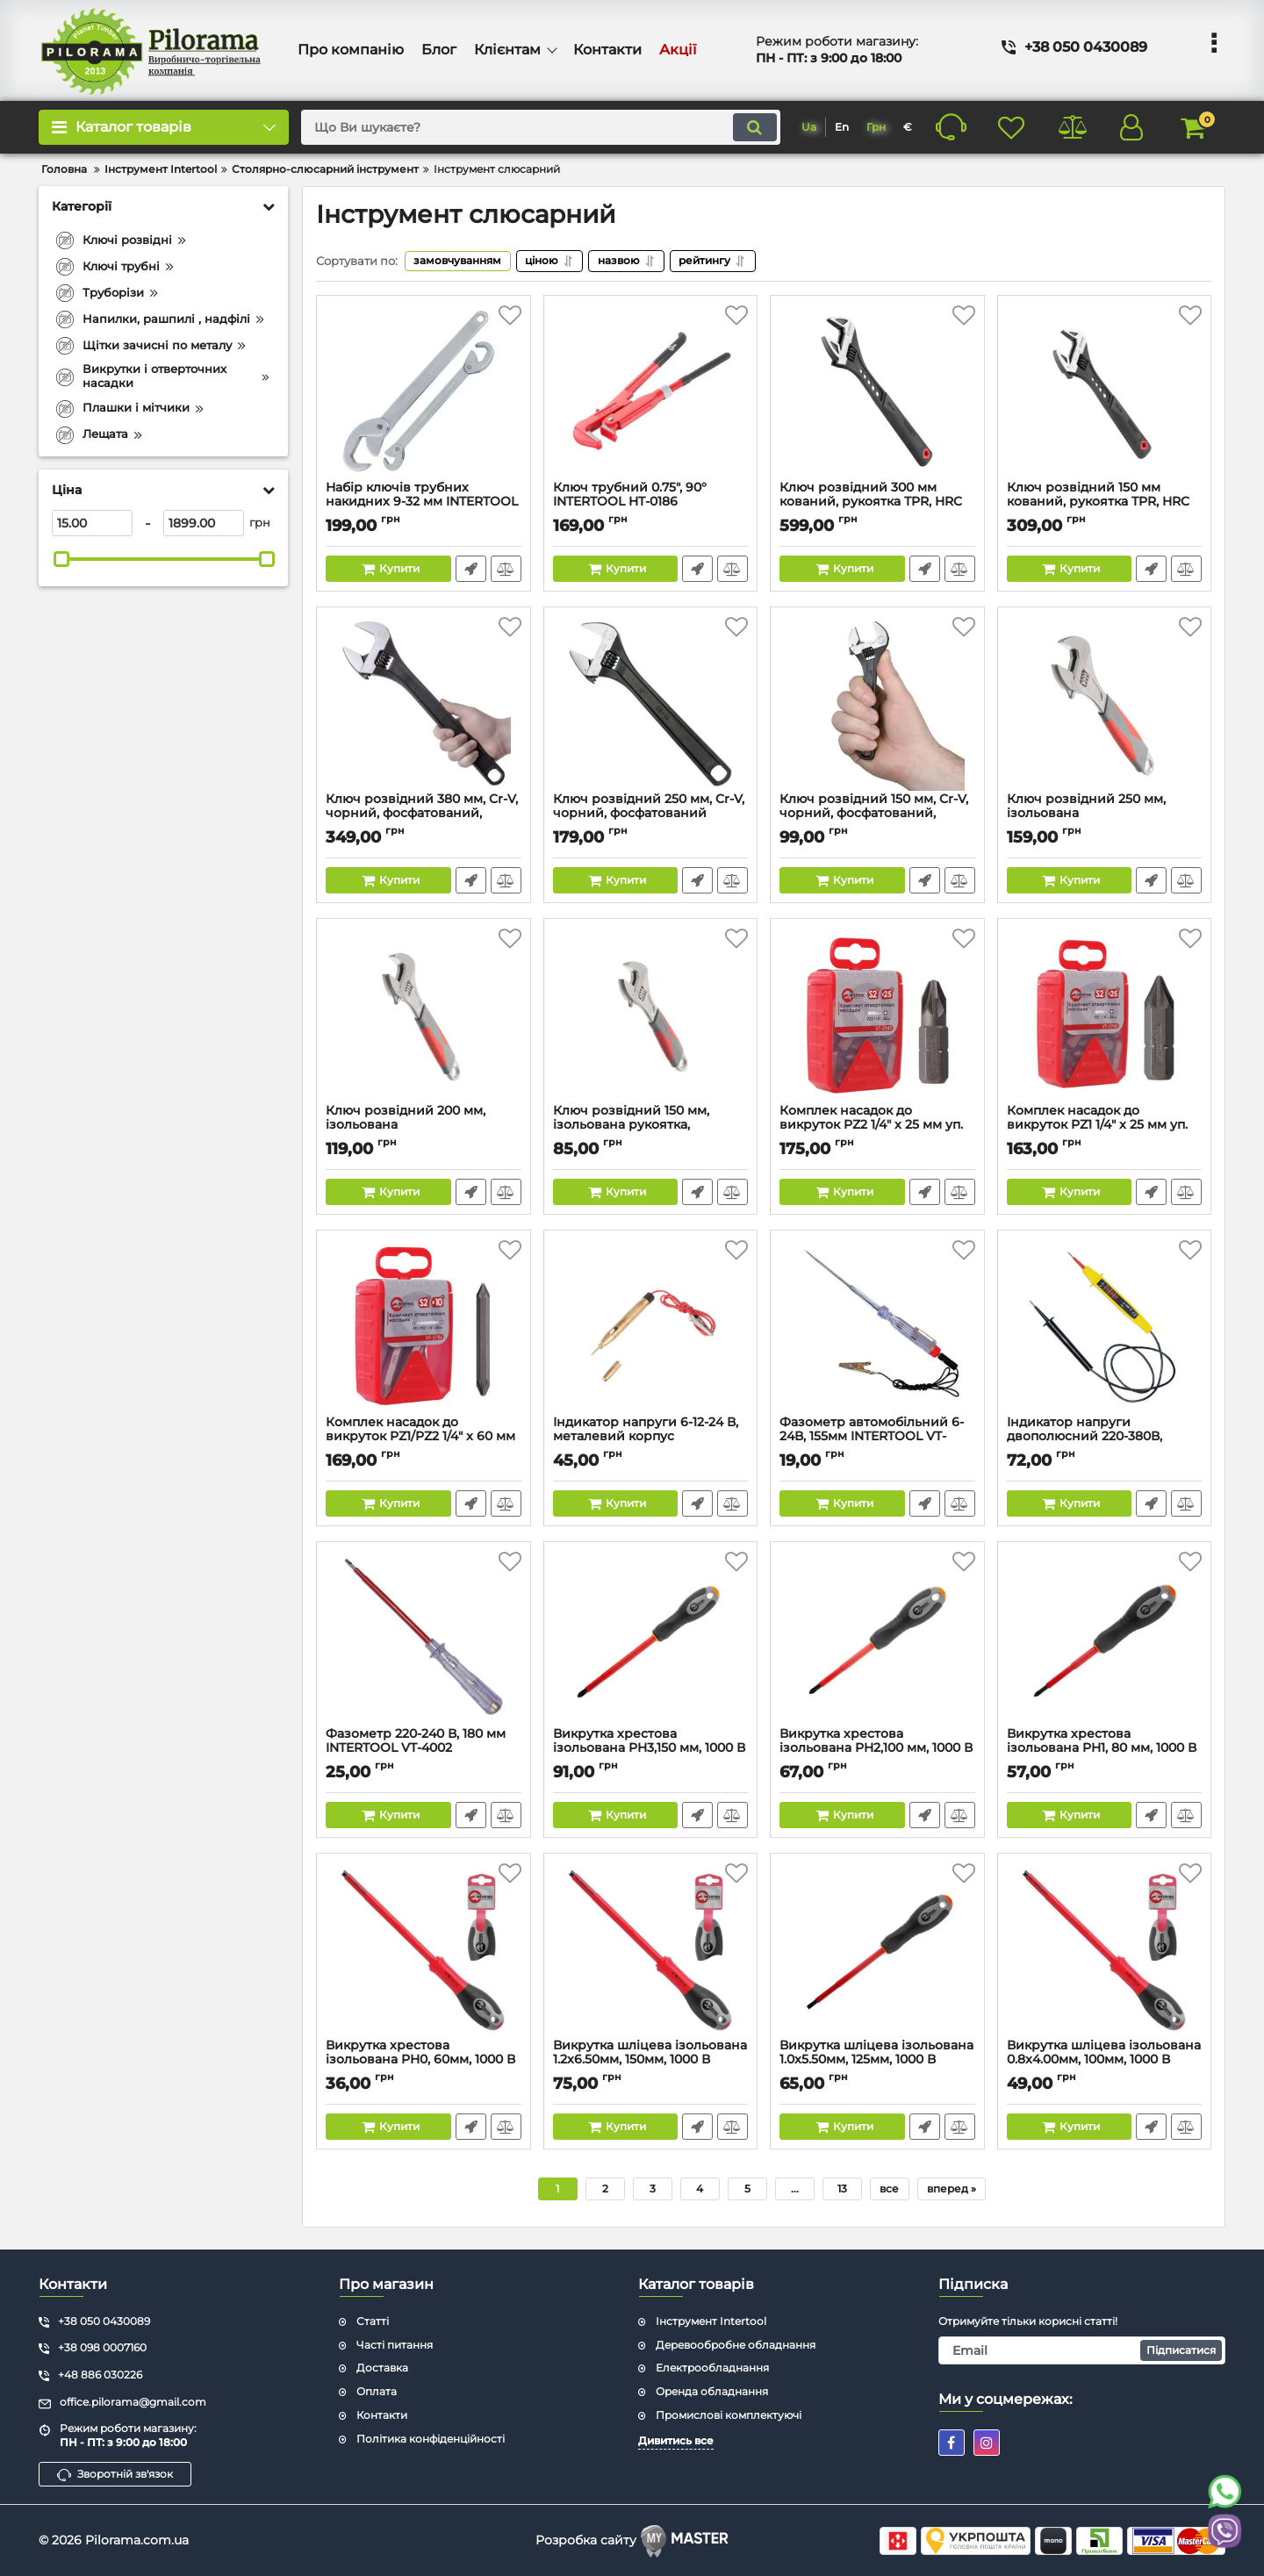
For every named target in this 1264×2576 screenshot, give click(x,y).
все (889, 2188)
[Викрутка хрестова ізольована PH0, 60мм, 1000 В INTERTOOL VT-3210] (423, 1950)
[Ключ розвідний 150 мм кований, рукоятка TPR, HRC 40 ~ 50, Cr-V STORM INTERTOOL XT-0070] (1105, 392)
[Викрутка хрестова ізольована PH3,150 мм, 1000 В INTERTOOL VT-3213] (651, 1638)
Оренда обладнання (712, 2392)
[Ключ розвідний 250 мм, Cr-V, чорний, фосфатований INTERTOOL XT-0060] (651, 704)
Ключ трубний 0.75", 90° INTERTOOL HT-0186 (651, 503)
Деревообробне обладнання (735, 2344)
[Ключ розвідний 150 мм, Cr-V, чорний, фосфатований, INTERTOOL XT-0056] (877, 704)
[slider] (61, 559)
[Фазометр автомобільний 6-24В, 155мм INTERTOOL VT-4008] (877, 1327)
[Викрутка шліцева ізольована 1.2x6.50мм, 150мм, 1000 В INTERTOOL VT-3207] (651, 1950)
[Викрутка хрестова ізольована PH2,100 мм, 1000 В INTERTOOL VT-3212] (877, 1638)
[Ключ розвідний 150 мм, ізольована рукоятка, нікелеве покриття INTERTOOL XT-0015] (651, 1015)
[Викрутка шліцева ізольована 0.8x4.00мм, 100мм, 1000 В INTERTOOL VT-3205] (1105, 1950)
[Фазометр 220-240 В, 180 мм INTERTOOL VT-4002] (423, 1638)
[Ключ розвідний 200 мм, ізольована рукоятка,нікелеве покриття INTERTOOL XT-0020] (423, 1015)
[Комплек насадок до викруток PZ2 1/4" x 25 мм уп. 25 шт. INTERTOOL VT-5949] (877, 1015)
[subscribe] (1082, 2350)
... (795, 2188)
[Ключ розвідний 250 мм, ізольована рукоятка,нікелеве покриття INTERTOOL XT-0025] (1105, 704)
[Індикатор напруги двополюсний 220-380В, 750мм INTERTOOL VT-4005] (1105, 1327)
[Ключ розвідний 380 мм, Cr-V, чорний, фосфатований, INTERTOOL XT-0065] (423, 704)
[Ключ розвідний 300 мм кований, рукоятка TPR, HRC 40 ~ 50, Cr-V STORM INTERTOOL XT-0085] (877, 392)
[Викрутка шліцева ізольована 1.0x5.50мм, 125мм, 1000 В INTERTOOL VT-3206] (877, 1950)
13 (842, 2188)
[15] (92, 523)
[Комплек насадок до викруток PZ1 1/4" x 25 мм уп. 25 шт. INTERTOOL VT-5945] (1105, 1015)
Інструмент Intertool (711, 2321)
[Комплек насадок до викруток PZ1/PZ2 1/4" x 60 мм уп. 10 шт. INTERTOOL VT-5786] (423, 1327)
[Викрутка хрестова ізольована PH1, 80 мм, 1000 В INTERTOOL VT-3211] (1105, 1638)
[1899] (203, 523)
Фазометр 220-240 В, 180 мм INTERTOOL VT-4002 (423, 1749)
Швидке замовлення (471, 569)
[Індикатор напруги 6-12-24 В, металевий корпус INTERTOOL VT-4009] (651, 1327)
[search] (539, 127)
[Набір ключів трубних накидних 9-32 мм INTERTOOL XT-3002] (423, 392)
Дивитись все (676, 2440)
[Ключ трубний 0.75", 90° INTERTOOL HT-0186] (651, 392)
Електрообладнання (712, 2368)
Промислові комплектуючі (728, 2415)
